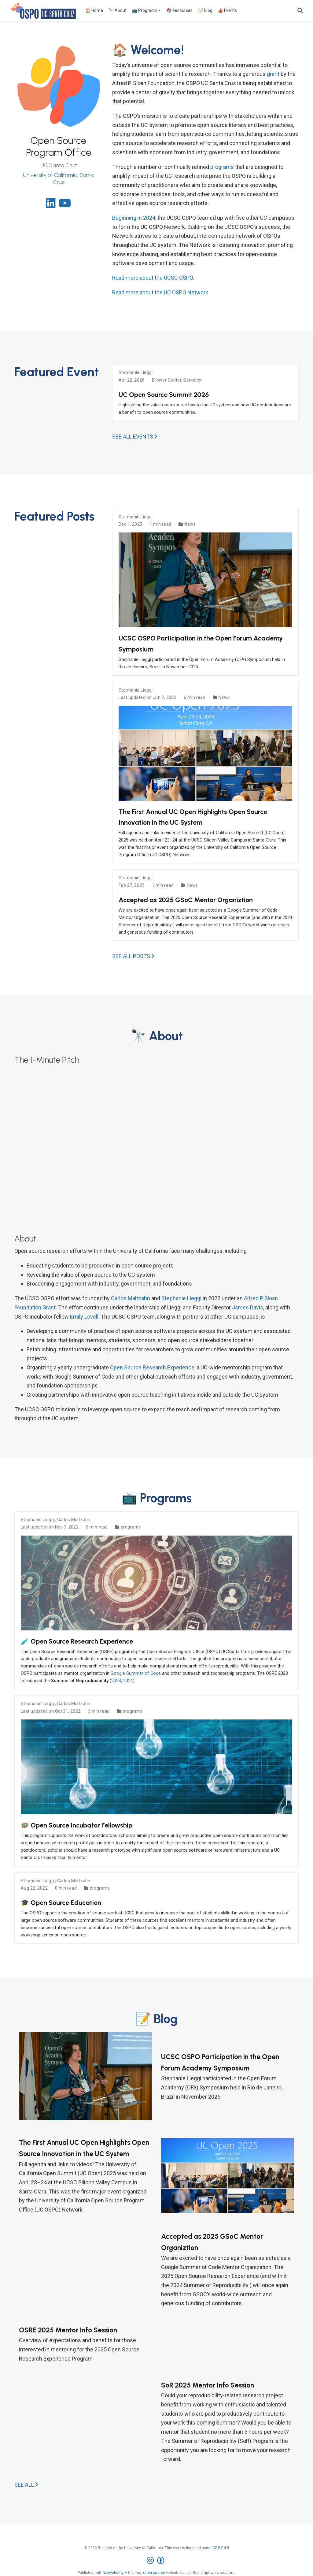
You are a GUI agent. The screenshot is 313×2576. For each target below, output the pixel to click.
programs (222, 167)
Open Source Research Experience (152, 1367)
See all (26, 2484)
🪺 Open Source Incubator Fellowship (76, 1825)
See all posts (133, 956)
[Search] (300, 10)
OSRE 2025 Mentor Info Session (68, 2330)
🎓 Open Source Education (61, 1902)
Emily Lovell (84, 1316)
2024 (128, 1680)
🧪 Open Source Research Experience (77, 1641)
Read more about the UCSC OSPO (152, 277)
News (190, 524)
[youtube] (65, 205)
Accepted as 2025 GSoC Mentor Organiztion (186, 900)
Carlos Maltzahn (130, 1298)
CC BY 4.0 (220, 2548)
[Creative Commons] (157, 2561)
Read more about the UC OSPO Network (160, 292)
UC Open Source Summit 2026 (164, 394)
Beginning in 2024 (133, 218)
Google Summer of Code (136, 1673)
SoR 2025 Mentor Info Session (207, 2385)
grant (273, 74)
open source (154, 2572)
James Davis (247, 1307)
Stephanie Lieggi (136, 372)
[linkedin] (51, 205)
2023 (116, 1680)
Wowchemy (113, 2572)
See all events (134, 436)
